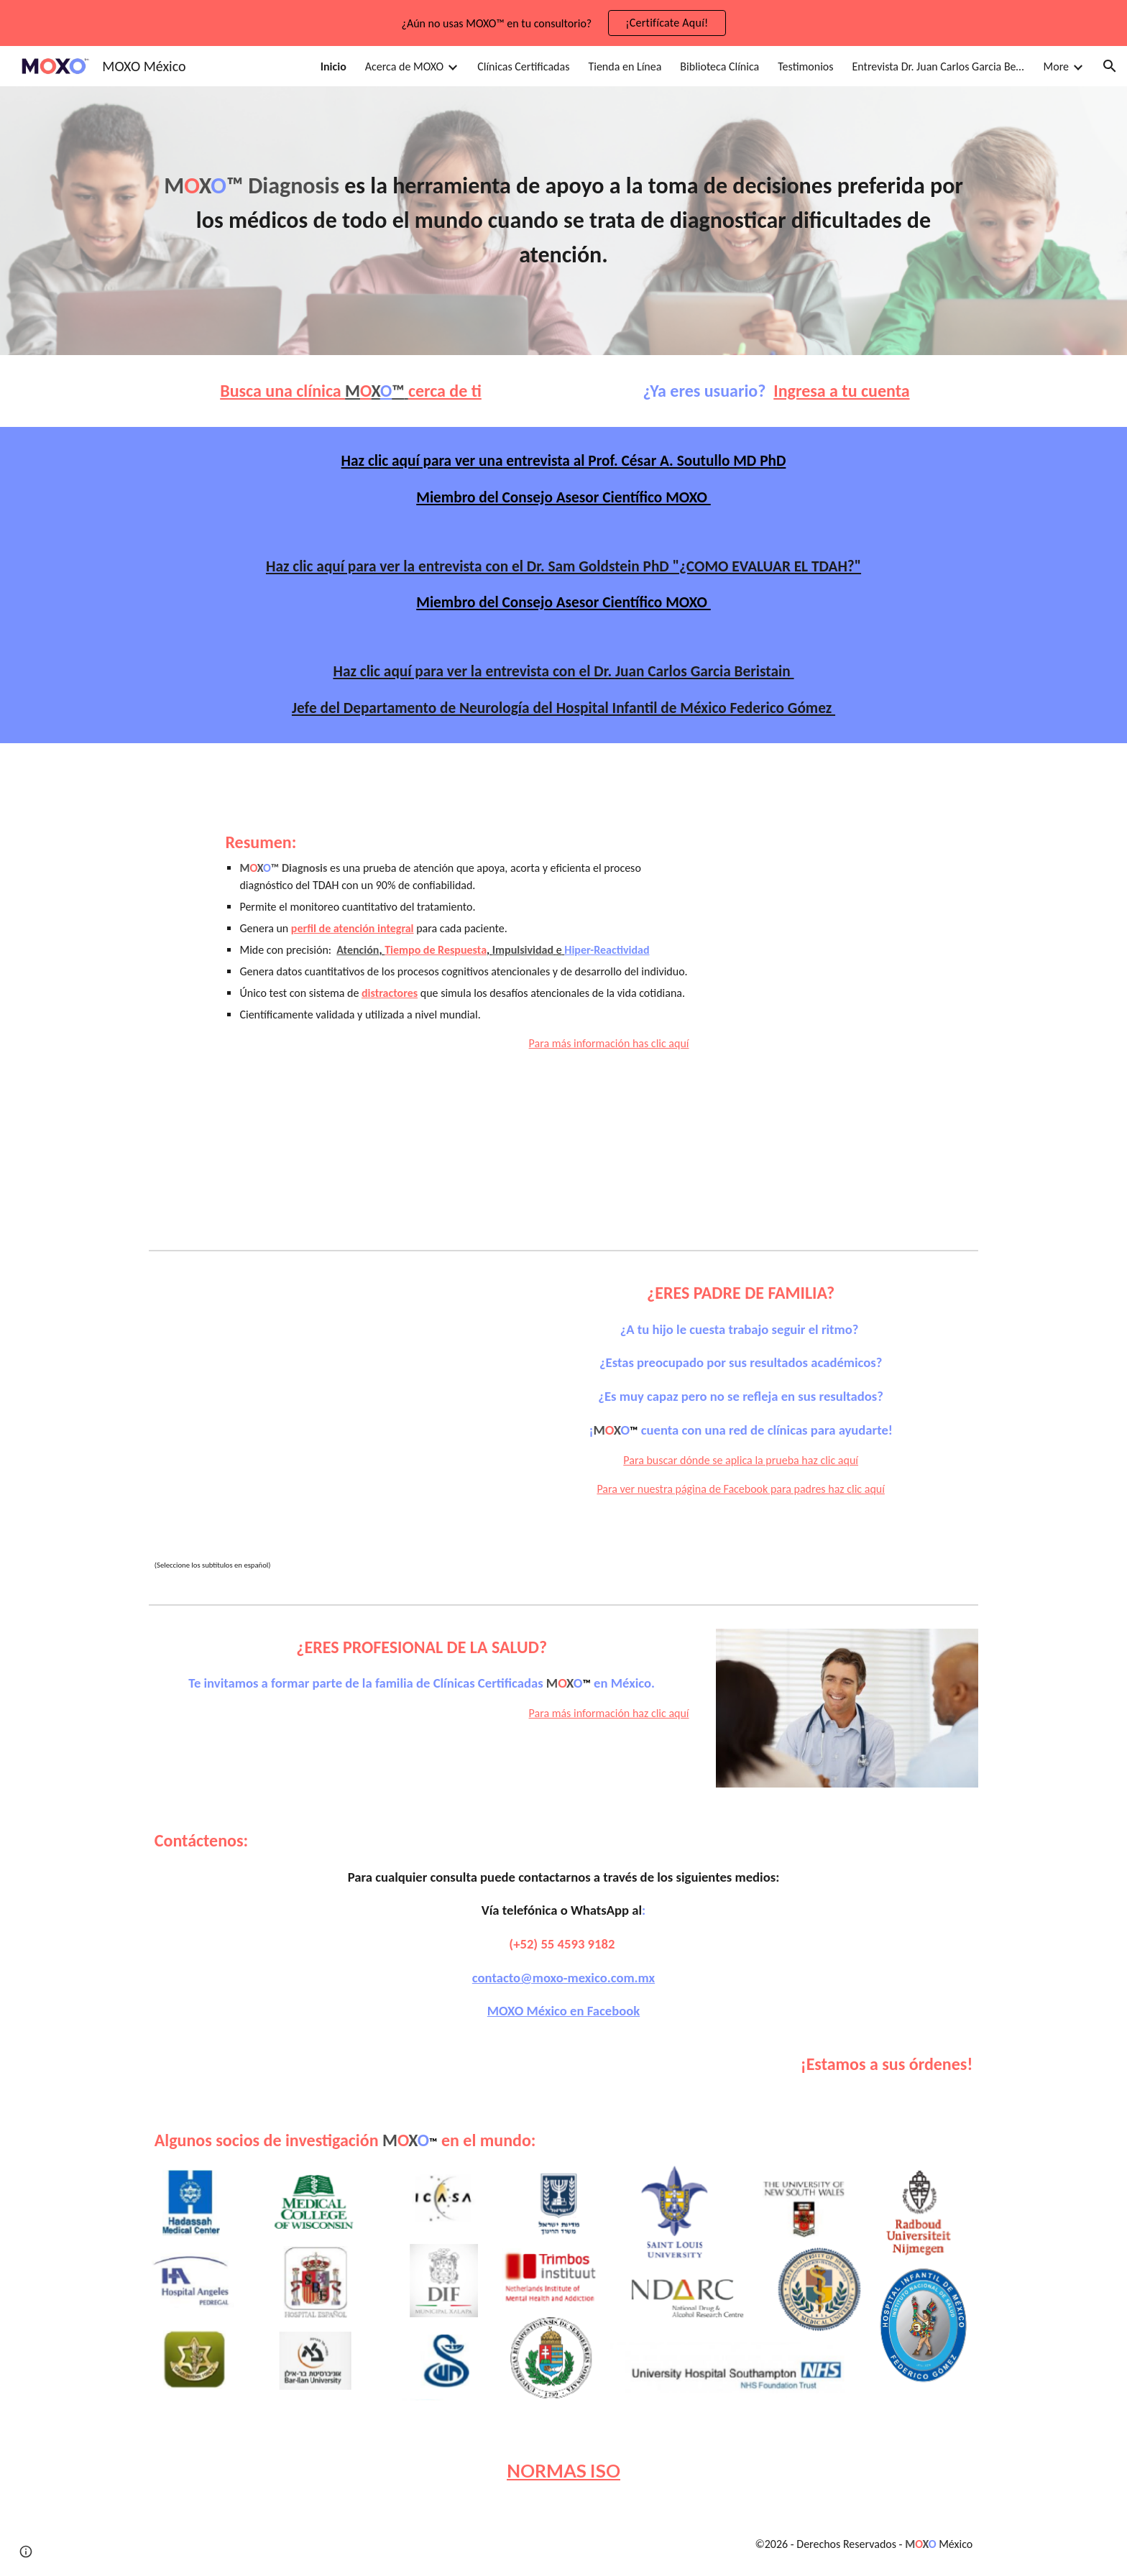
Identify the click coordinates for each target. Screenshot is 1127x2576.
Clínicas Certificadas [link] (523, 66)
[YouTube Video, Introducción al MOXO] (847, 1124)
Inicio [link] (333, 66)
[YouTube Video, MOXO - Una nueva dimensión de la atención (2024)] (847, 913)
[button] (1109, 66)
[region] (563, 23)
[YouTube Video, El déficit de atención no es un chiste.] (315, 1412)
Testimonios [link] (805, 66)
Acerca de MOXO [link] (404, 66)
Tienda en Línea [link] (624, 66)
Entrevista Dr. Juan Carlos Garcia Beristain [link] (938, 66)
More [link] (1056, 66)
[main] (563, 220)
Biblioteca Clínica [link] (719, 66)
